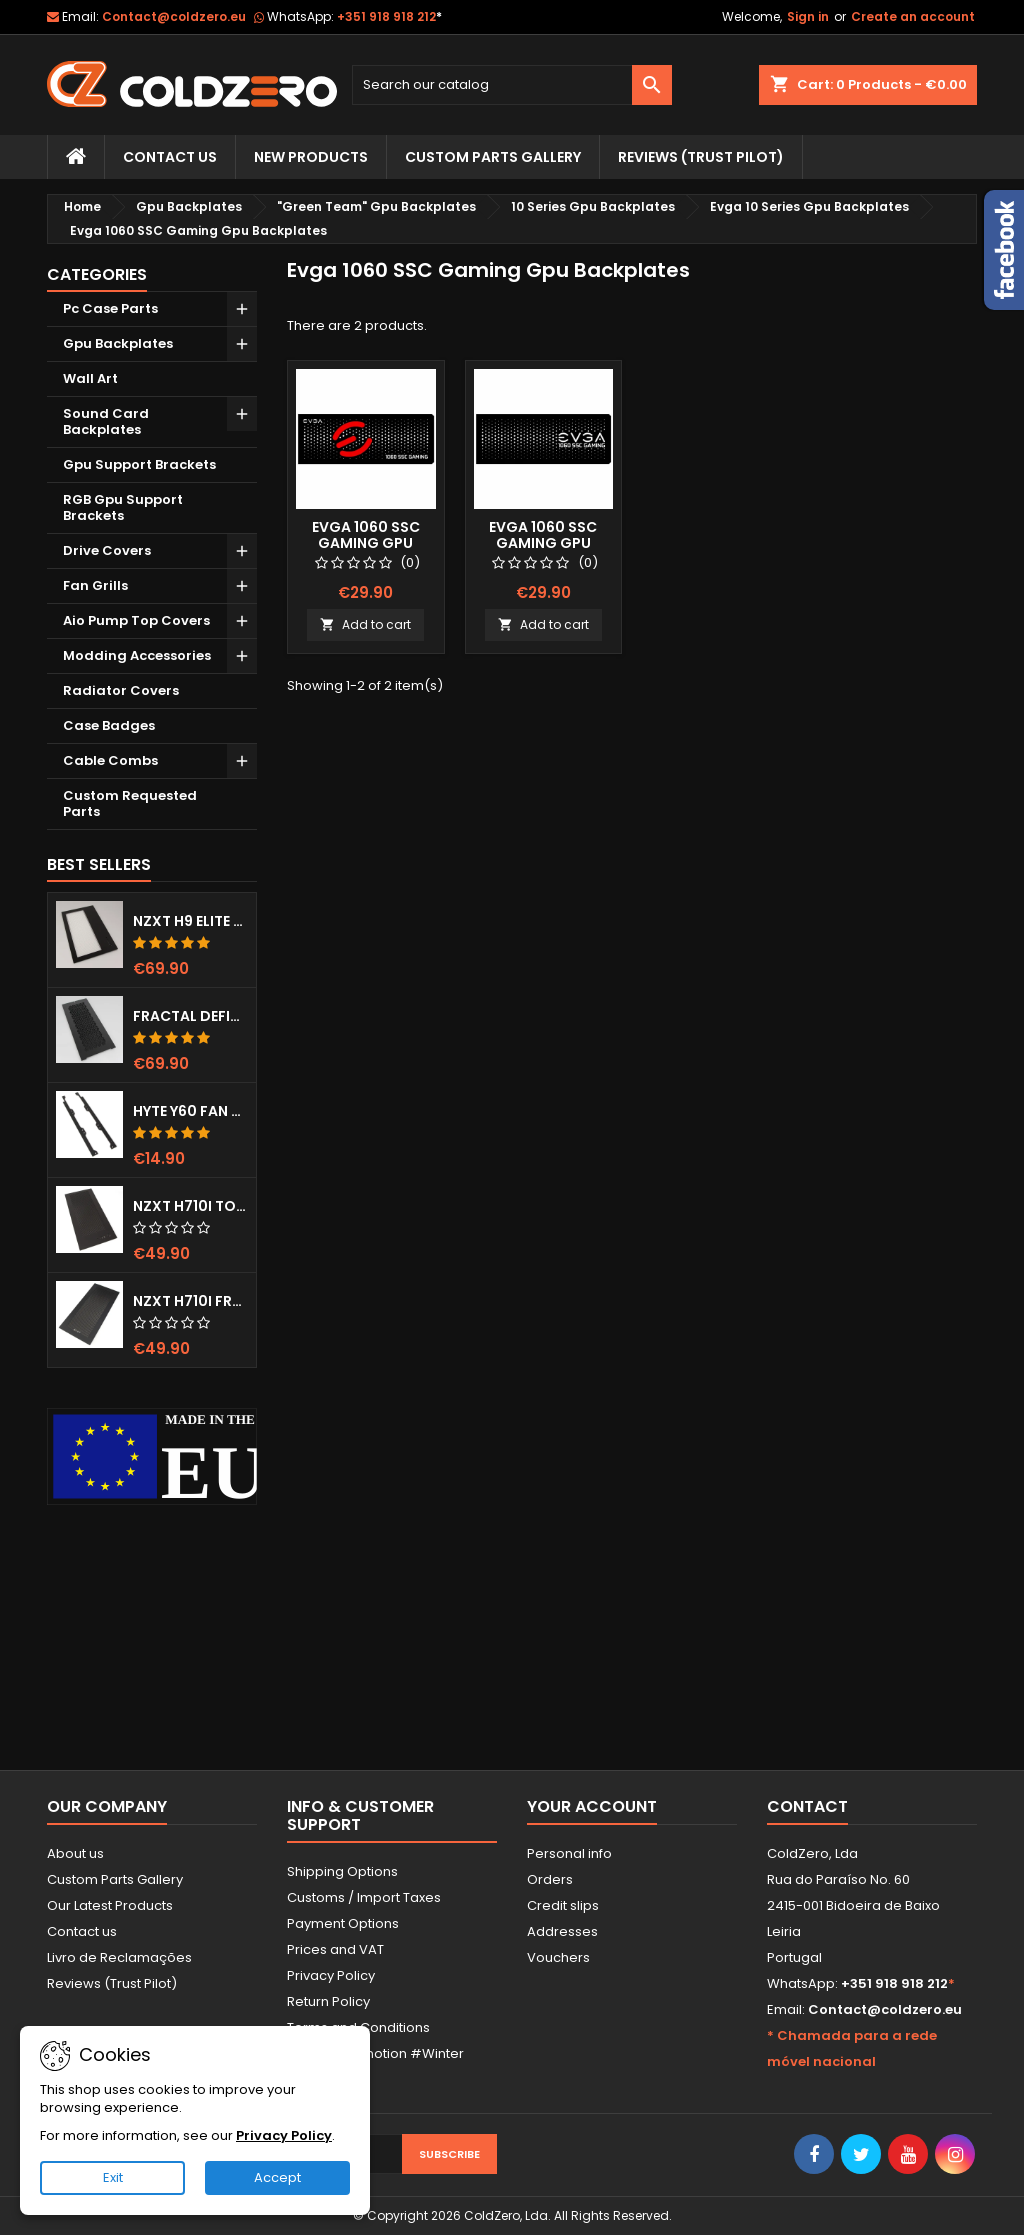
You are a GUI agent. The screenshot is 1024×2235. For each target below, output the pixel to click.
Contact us (82, 1931)
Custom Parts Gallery (493, 157)
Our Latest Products (110, 1905)
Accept (277, 2177)
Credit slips (563, 1905)
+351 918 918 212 (389, 16)
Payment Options (343, 1923)
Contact (807, 1806)
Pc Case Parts (110, 308)
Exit (113, 2177)
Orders (550, 1879)
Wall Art (90, 378)
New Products (311, 157)
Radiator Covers (121, 690)
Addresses (562, 1931)
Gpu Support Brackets (139, 464)
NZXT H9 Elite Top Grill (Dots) (190, 921)
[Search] (512, 85)
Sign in (808, 16)
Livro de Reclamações (119, 1957)
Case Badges (109, 725)
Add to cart (365, 624)
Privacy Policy (331, 1975)
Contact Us (170, 157)
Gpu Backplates (118, 343)
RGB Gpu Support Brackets (123, 507)
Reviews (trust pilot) (701, 157)
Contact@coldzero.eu (174, 16)
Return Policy (328, 2001)
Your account (592, 1806)
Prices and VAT (335, 1949)
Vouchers (558, 1957)
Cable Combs (110, 760)
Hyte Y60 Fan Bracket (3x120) (190, 1111)
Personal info (569, 1853)
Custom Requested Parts (130, 803)
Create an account (913, 16)
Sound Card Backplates (106, 421)
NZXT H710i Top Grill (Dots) (190, 1206)
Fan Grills (95, 585)
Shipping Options (342, 1871)
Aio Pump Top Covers (136, 620)
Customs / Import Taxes (364, 1897)
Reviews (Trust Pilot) (112, 1983)
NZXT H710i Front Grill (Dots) (190, 1301)
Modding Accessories (137, 655)
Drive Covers (107, 550)
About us (75, 1853)
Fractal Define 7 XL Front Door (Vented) (190, 1016)
